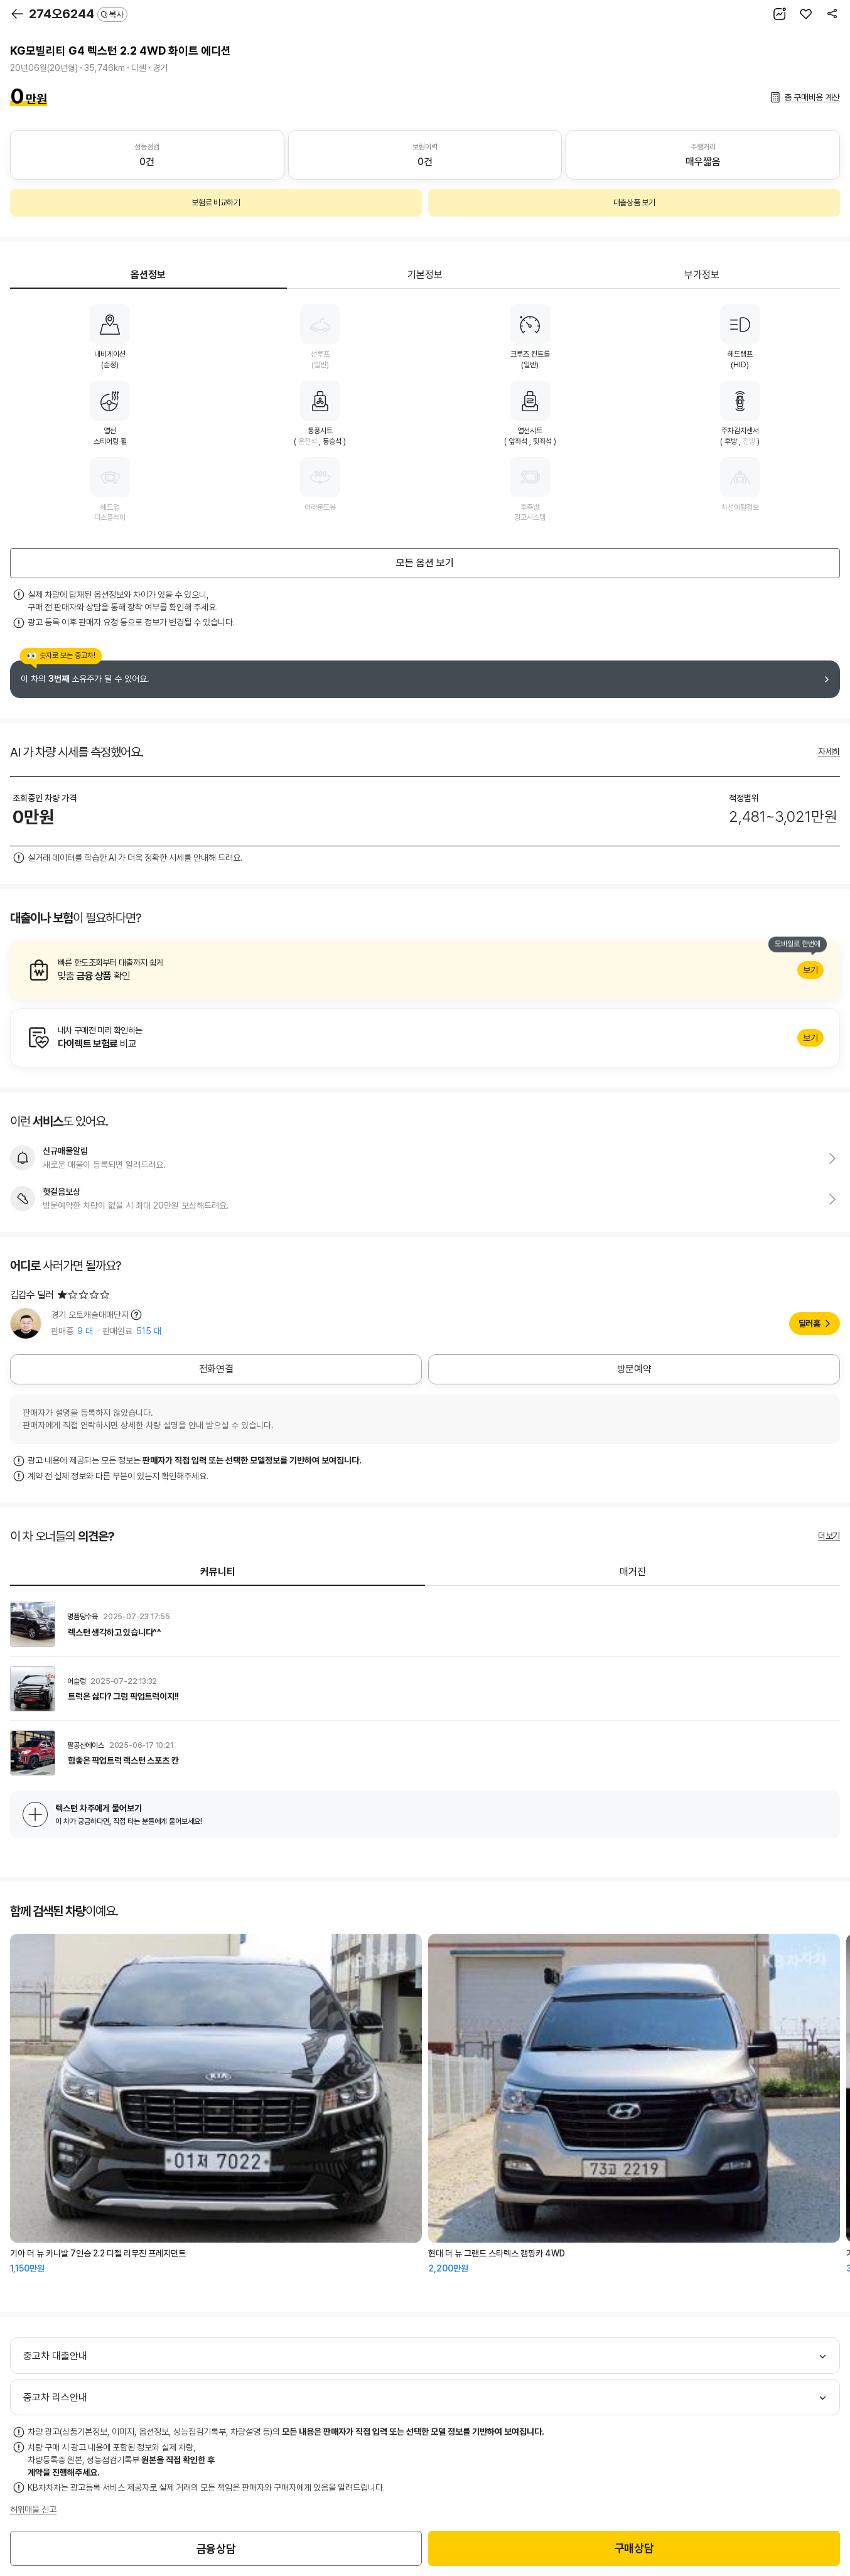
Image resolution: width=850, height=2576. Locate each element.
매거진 (633, 1572)
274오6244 (78, 13)
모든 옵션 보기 (425, 563)
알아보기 (425, 970)
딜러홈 (809, 1323)
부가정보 (701, 275)
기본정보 (425, 275)
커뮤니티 (217, 1572)
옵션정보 (148, 275)
